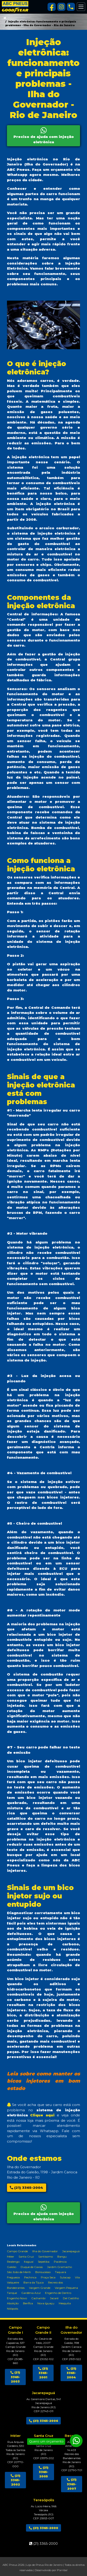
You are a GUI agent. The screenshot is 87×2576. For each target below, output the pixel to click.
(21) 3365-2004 (26, 2187)
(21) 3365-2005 (43, 2472)
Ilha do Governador (45, 2251)
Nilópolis (12, 2308)
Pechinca (30, 2277)
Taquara (60, 2272)
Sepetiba (43, 2261)
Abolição (13, 2303)
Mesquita (65, 2303)
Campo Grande (17, 2251)
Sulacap (65, 2277)
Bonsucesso (43, 2272)
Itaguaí (28, 2261)
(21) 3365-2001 (43, 2373)
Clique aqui (43, 2115)
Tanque (12, 2293)
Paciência (60, 2261)
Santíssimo (45, 2256)
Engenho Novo (17, 2298)
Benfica (28, 2303)
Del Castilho (71, 2298)
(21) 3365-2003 (15, 2377)
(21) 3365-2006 (43, 2421)
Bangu (62, 2256)
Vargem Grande (39, 2287)
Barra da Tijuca (33, 2282)
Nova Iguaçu (45, 2303)
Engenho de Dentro (58, 2293)
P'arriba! (62, 2570)
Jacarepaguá (71, 2251)
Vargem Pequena (66, 2287)
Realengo (13, 2261)
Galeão (11, 2267)
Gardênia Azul (31, 2293)
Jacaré (54, 2298)
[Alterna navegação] (81, 7)
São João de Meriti (19, 2272)
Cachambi (38, 2298)
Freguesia (13, 2277)
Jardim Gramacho (59, 2267)
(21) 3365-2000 (43, 2528)
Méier (10, 2256)
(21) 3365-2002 (15, 2480)
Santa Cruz (26, 2256)
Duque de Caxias (32, 2267)
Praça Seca (48, 2277)
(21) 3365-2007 (72, 2484)
